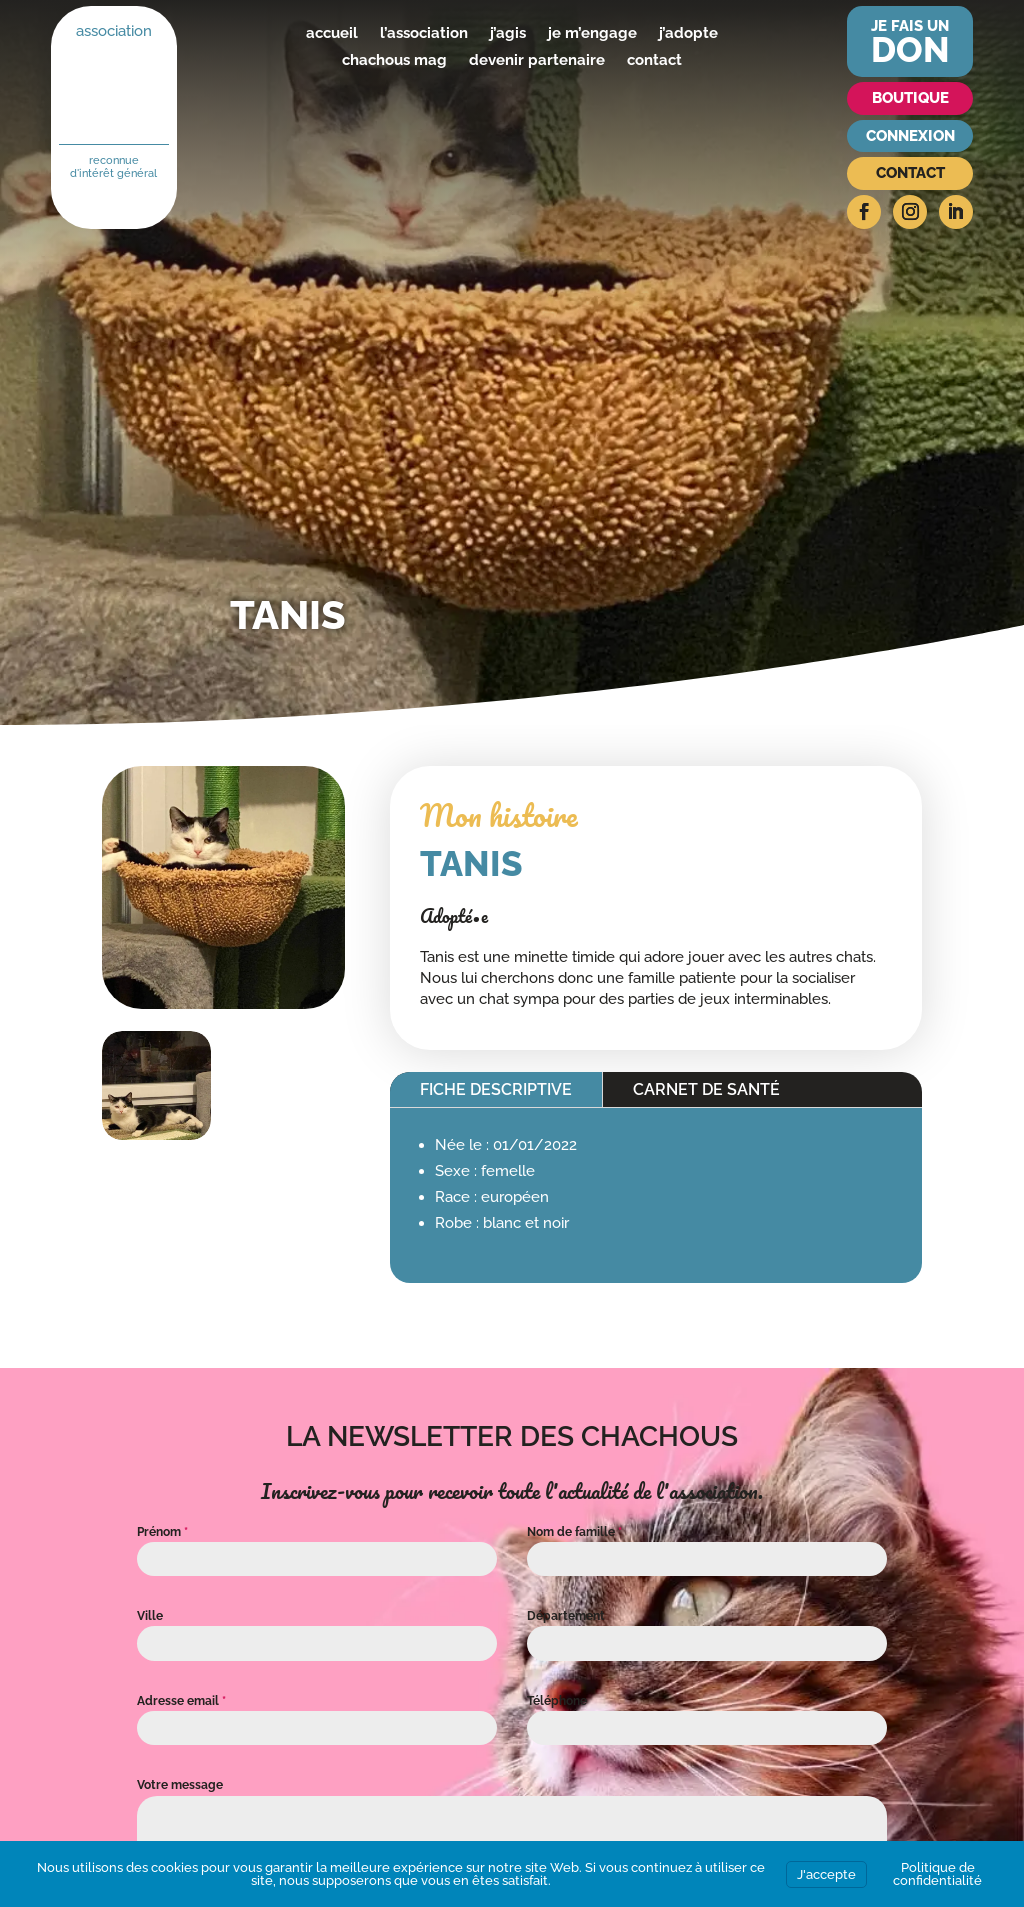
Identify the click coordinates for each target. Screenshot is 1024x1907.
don (910, 49)
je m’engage (592, 33)
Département (566, 1616)
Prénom (162, 1532)
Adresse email (181, 1701)
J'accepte (826, 1874)
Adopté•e (454, 916)
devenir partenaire (537, 60)
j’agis (508, 33)
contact (654, 60)
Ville (150, 1616)
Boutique (910, 98)
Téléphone (557, 1701)
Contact (910, 173)
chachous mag (394, 60)
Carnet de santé (706, 1089)
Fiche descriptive (496, 1089)
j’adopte (688, 33)
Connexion (910, 136)
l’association (424, 33)
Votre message (180, 1785)
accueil (332, 33)
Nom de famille (574, 1532)
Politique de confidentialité (937, 1874)
